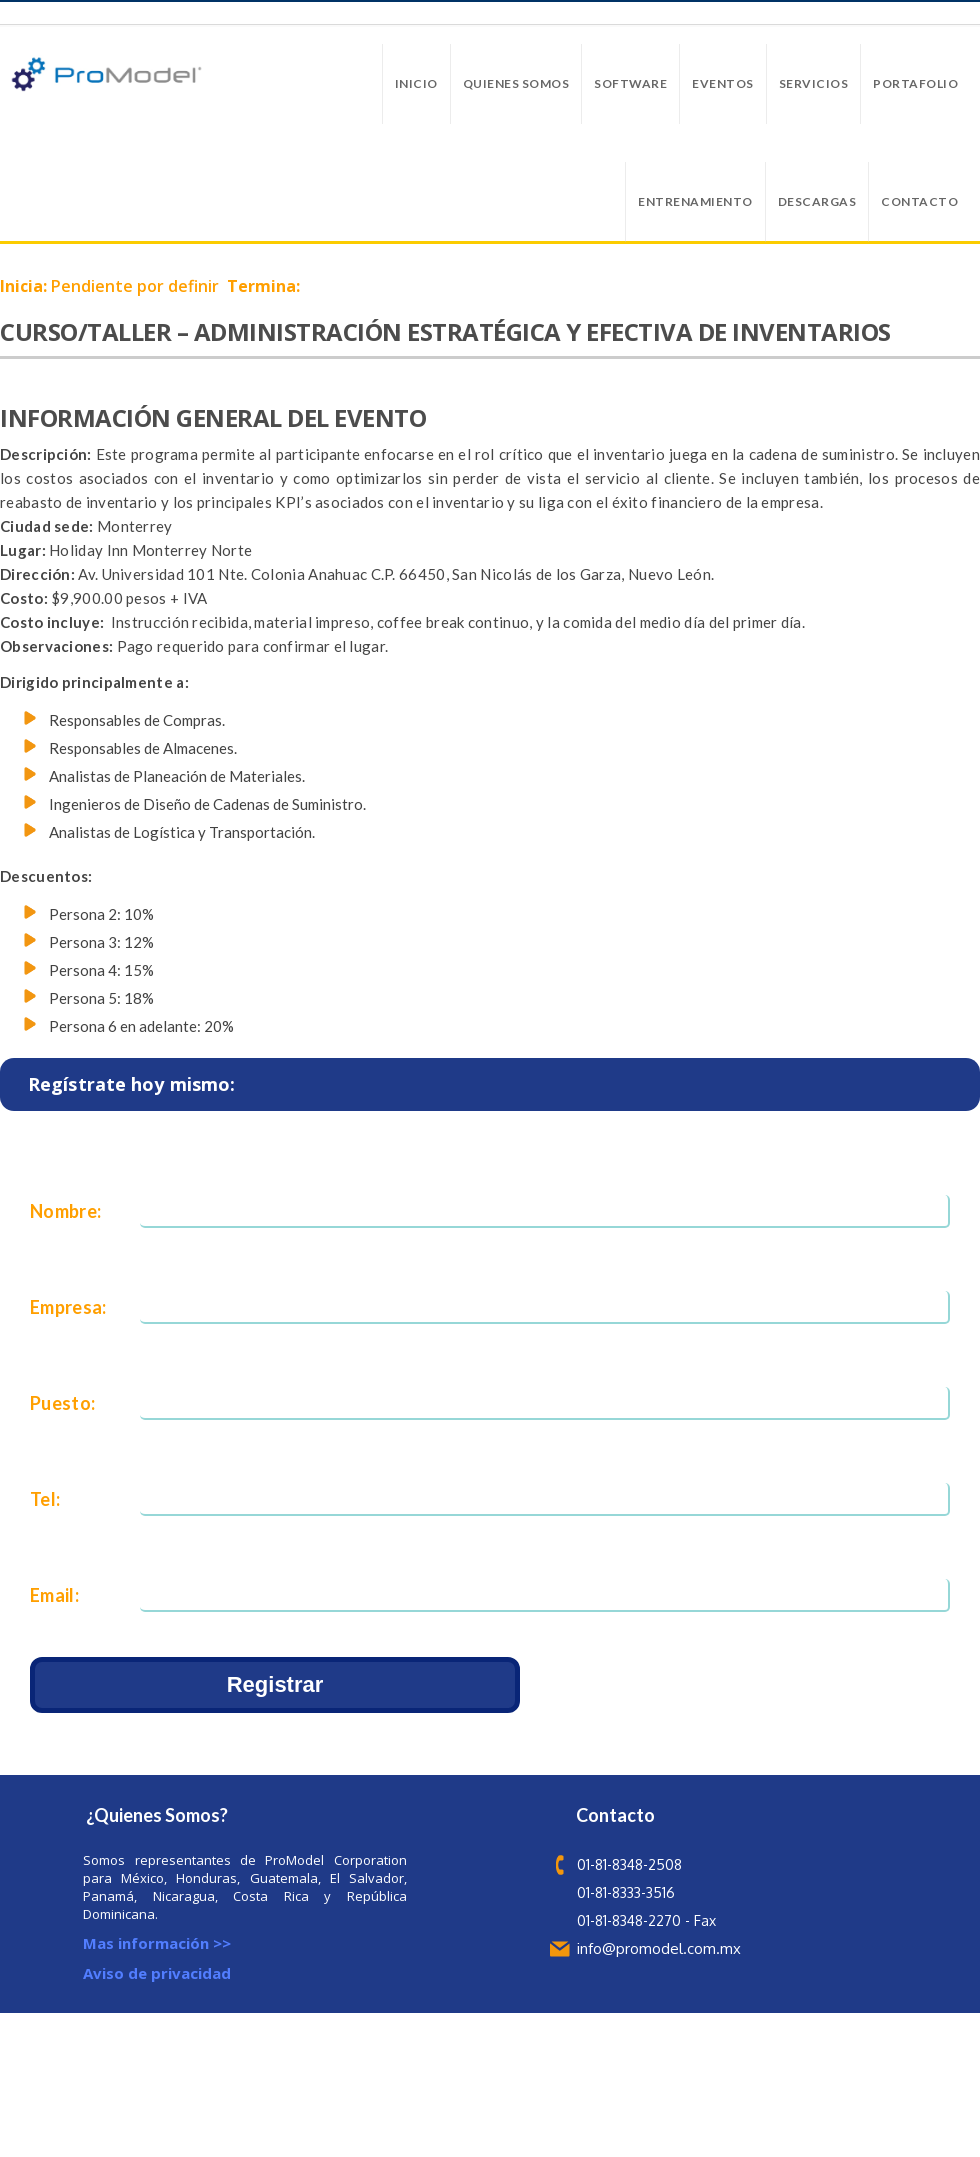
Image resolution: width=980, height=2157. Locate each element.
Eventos (723, 83)
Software (630, 83)
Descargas (817, 201)
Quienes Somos (516, 83)
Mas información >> (157, 1943)
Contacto (919, 201)
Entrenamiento (695, 201)
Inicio (416, 83)
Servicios (814, 83)
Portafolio (915, 83)
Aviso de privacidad (157, 1973)
